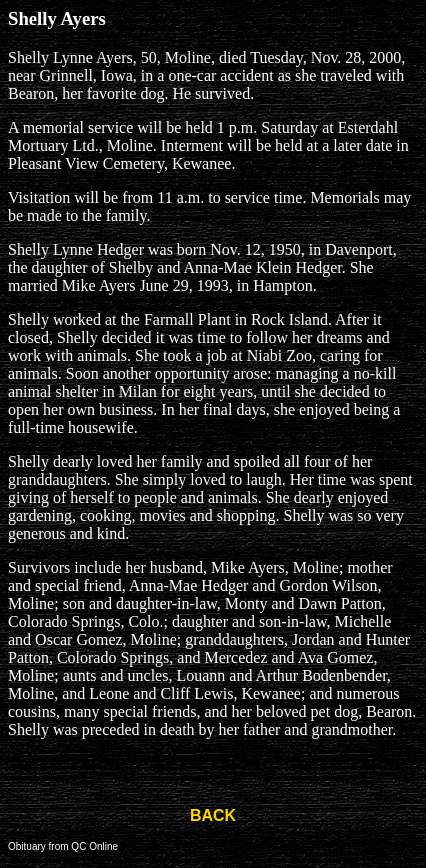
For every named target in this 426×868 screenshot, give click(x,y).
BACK (213, 815)
